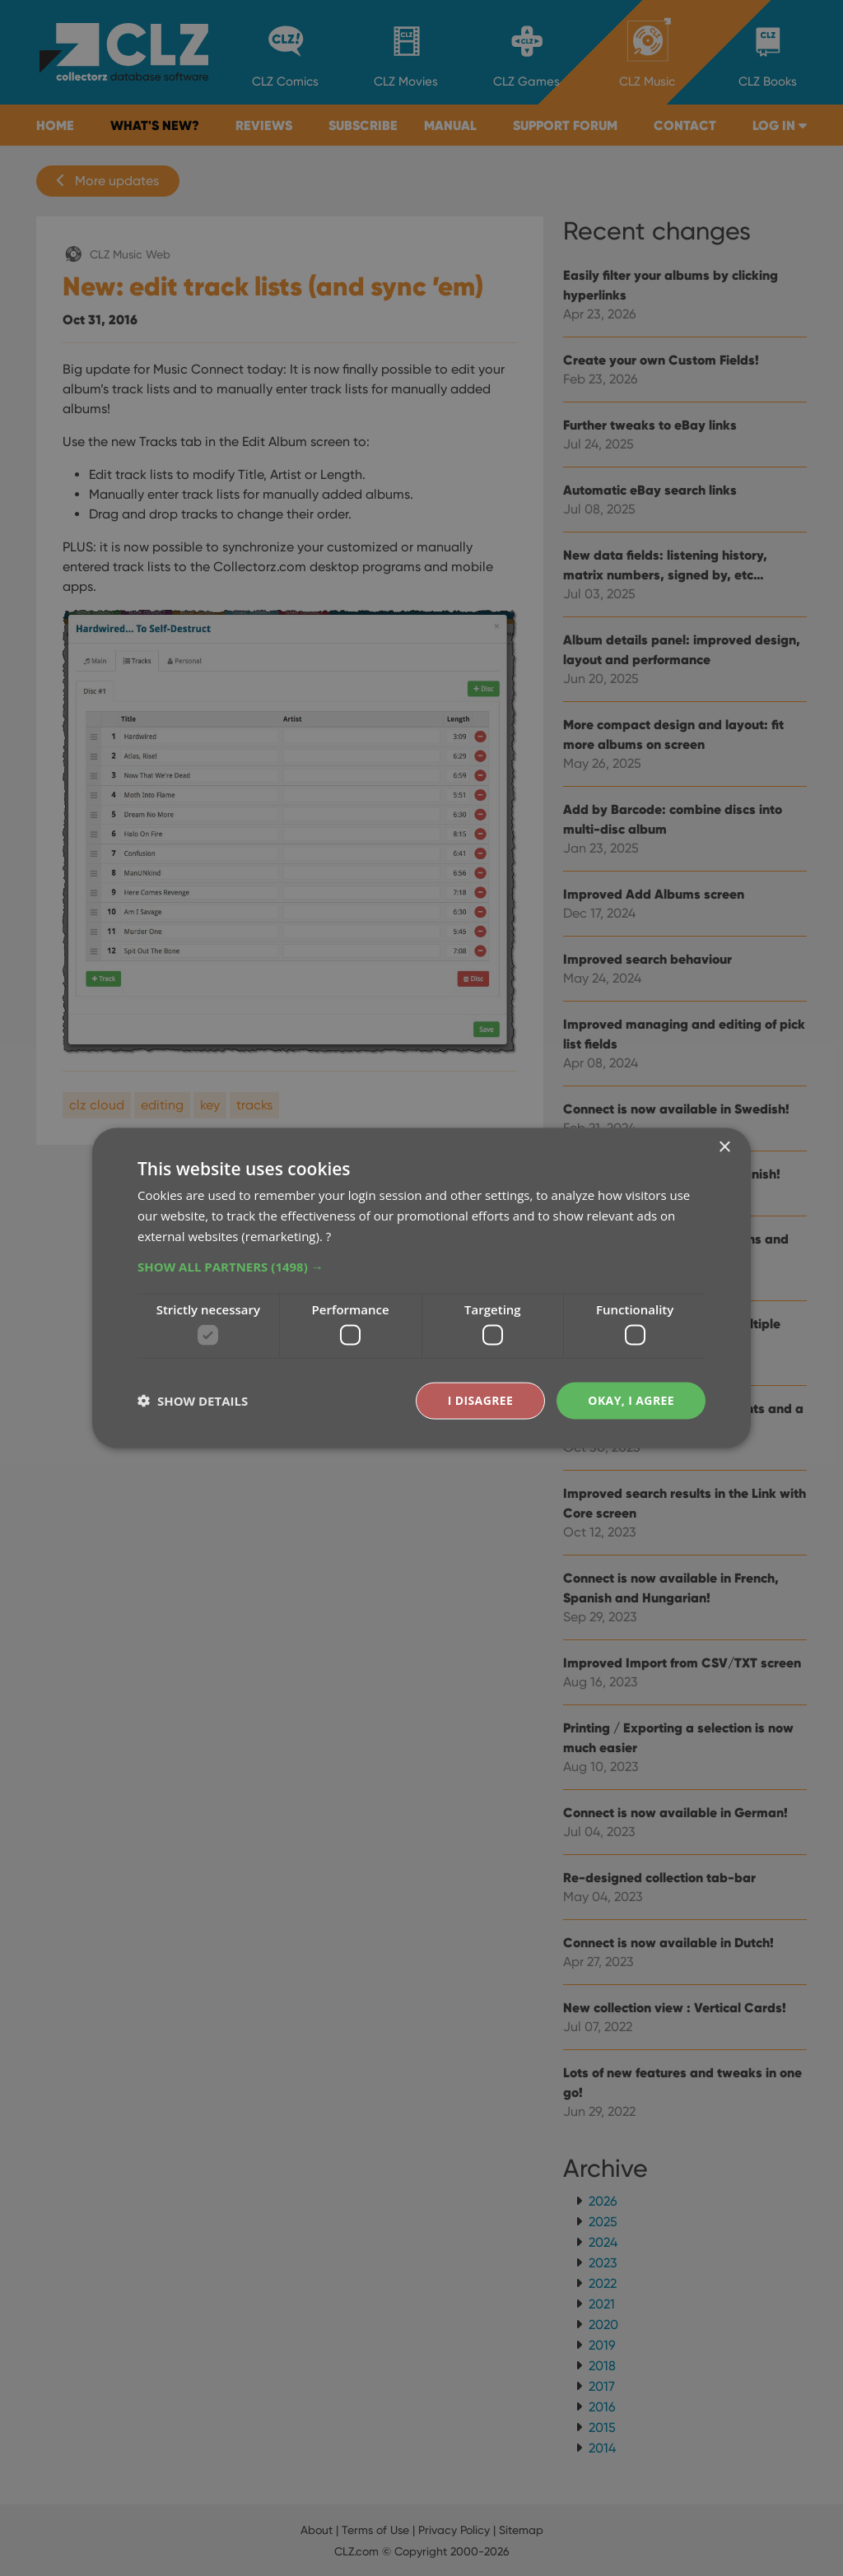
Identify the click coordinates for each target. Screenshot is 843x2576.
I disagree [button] (481, 1400)
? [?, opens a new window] (328, 1235)
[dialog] (421, 1288)
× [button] (724, 1148)
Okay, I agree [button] (631, 1400)
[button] (421, 1265)
